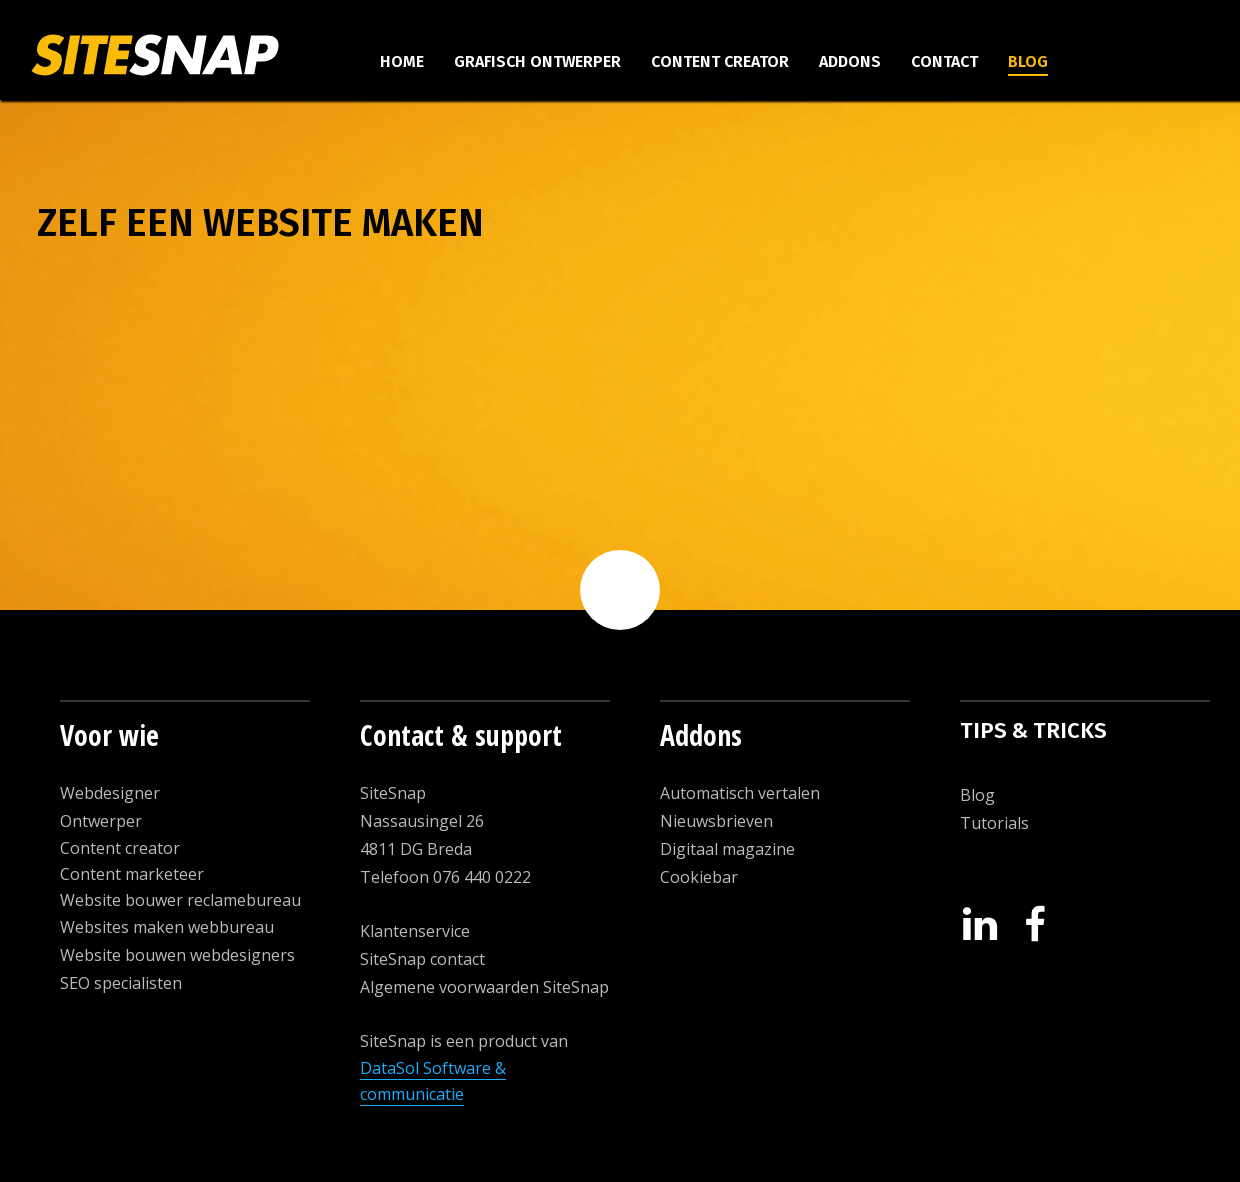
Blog (1028, 61)
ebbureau (237, 927)
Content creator (720, 61)
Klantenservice (415, 931)
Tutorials (994, 823)
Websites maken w (130, 927)
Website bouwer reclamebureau (180, 900)
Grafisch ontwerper (537, 61)
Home (402, 61)
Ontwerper (101, 821)
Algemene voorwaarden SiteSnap (484, 987)
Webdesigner (110, 793)
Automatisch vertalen (740, 793)
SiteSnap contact (422, 959)
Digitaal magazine (727, 849)
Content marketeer (132, 874)
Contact (944, 61)
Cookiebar (699, 877)
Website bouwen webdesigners (177, 955)
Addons (850, 61)
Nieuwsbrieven (716, 821)
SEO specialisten (121, 983)
